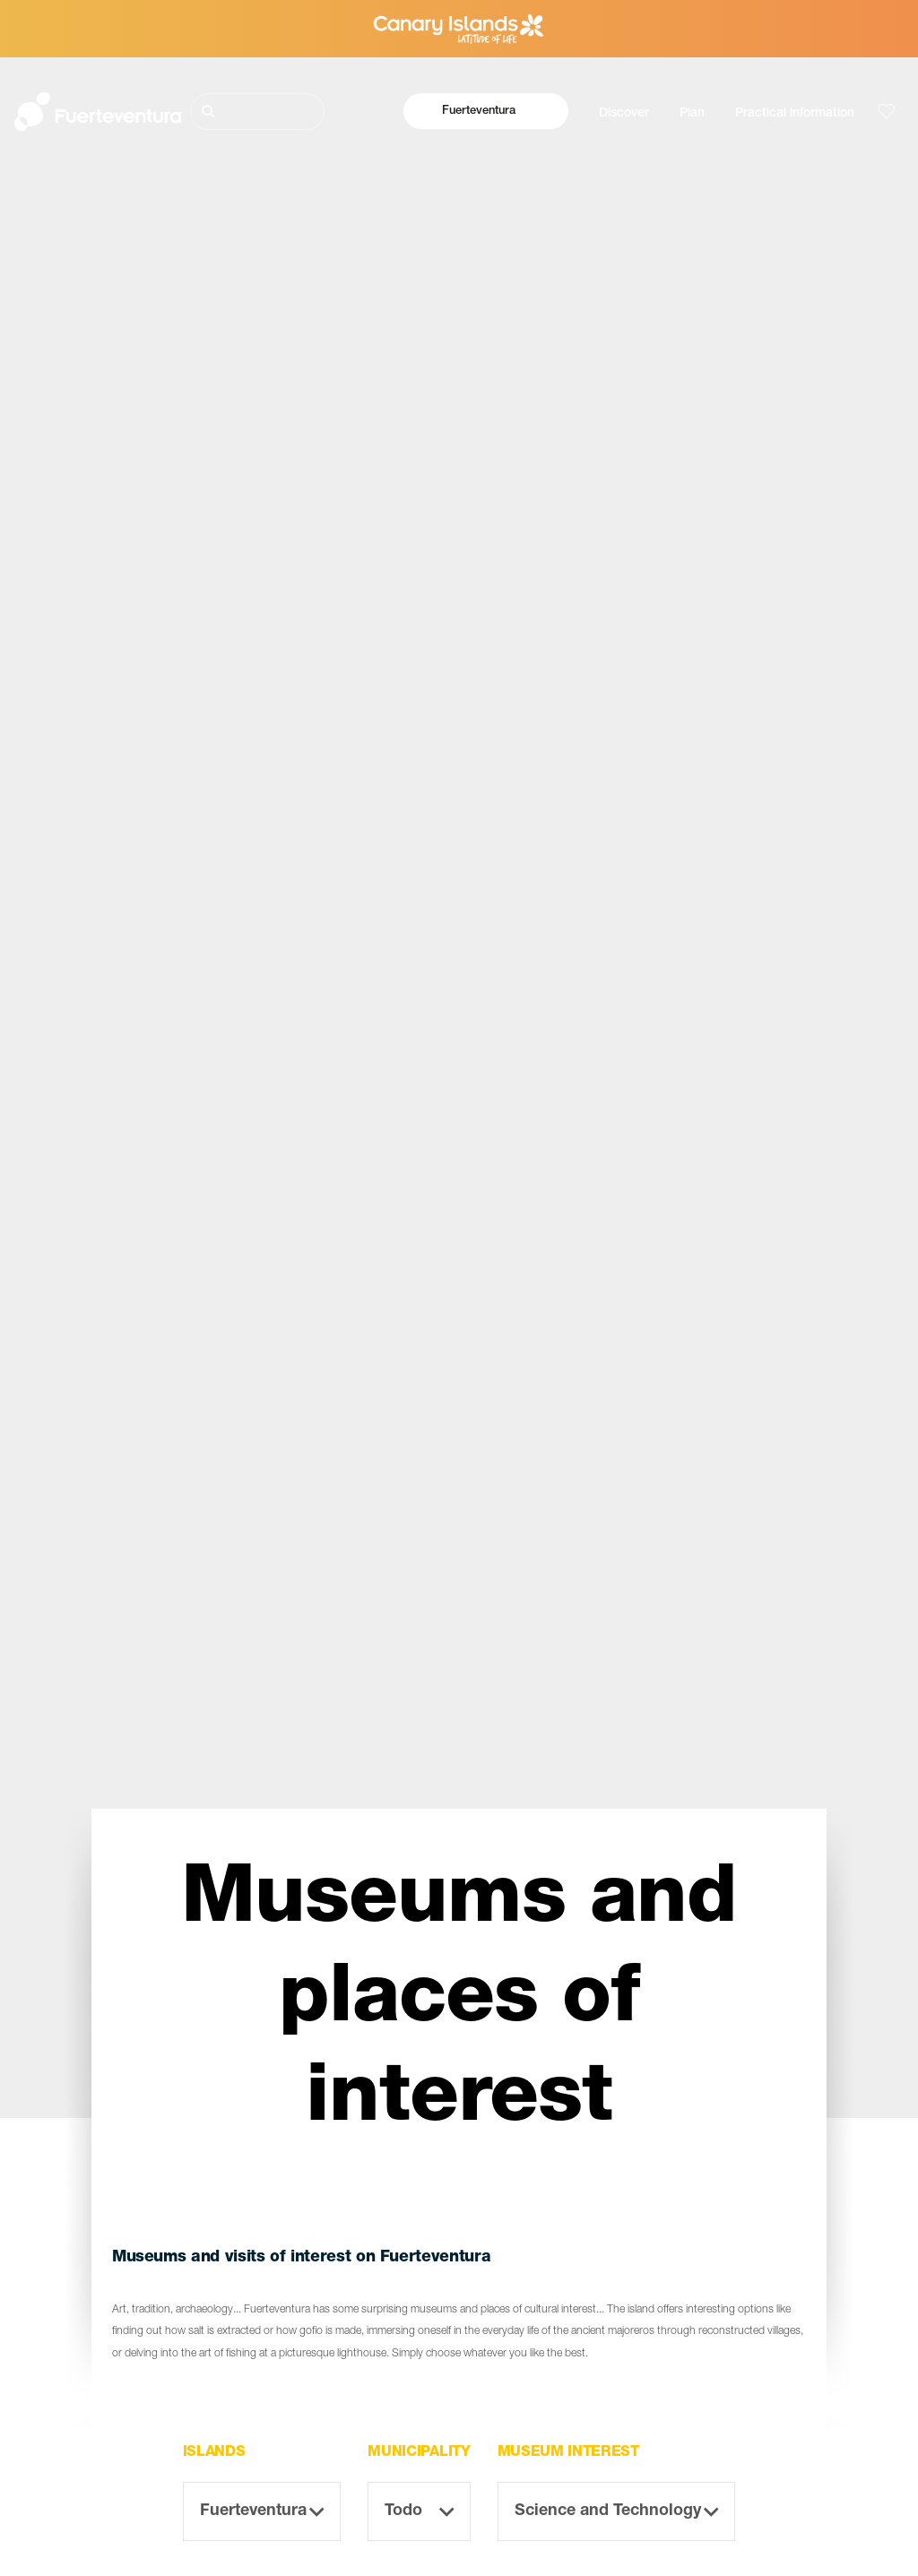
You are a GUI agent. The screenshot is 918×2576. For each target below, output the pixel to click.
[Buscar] (257, 111)
